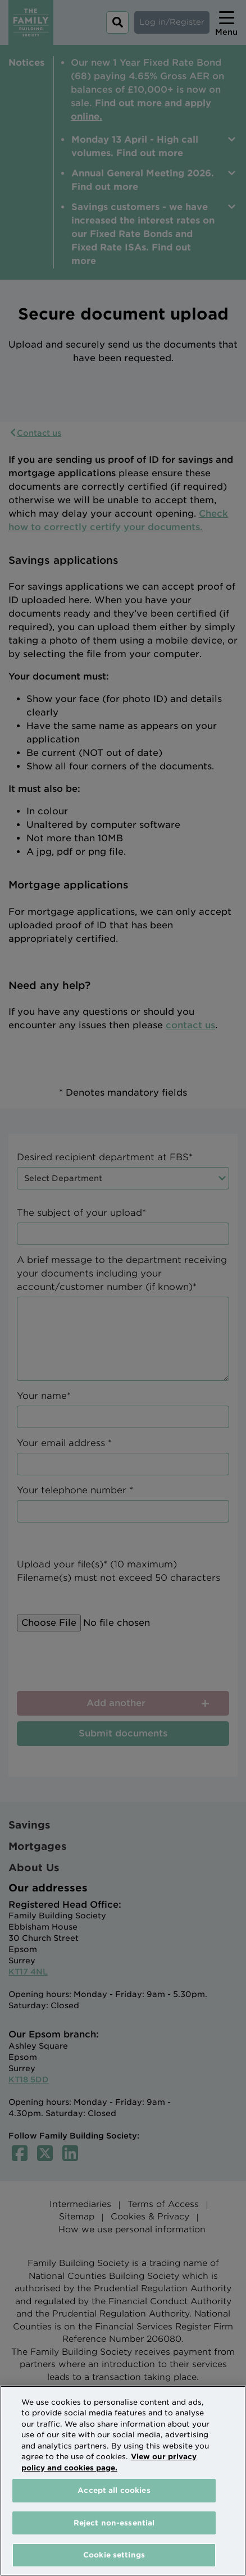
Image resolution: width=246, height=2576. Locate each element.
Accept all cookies (114, 2490)
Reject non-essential (114, 2523)
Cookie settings (114, 2555)
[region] (123, 2481)
